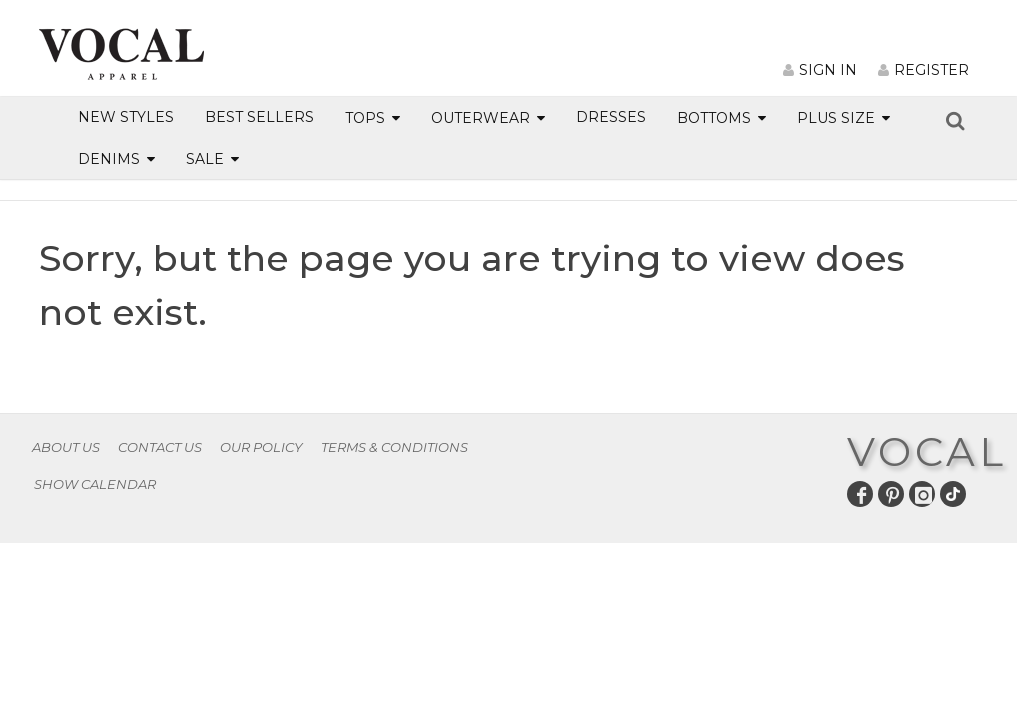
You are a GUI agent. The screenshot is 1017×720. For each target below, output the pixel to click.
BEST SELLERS (259, 117)
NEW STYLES (126, 117)
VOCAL (927, 451)
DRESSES (611, 117)
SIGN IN (820, 70)
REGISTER (923, 70)
